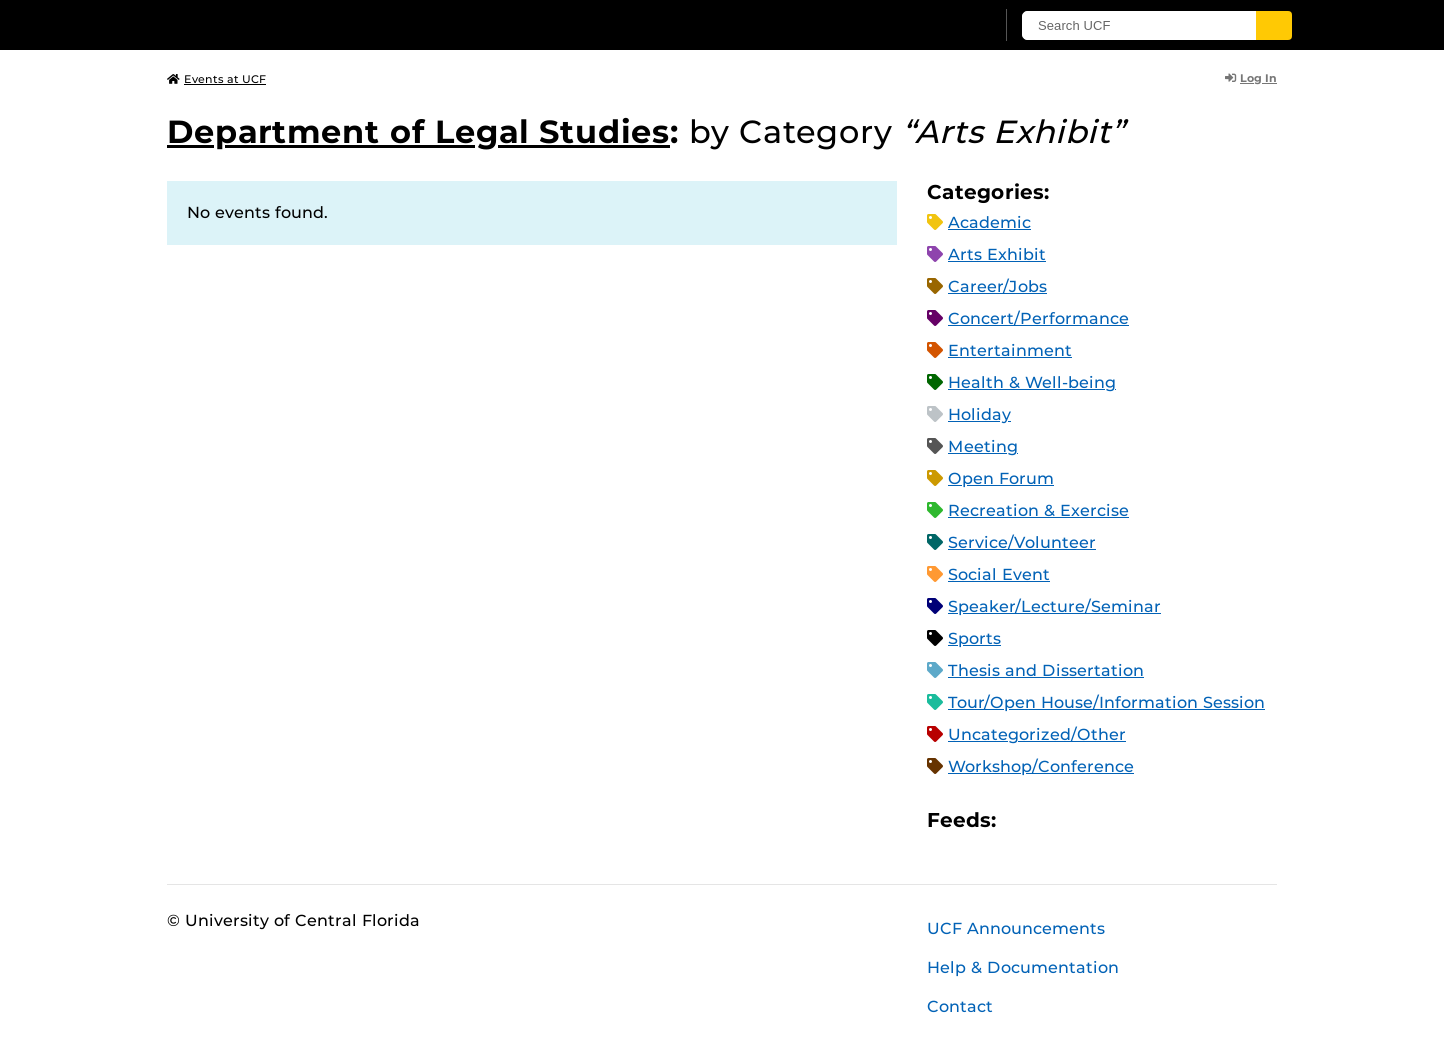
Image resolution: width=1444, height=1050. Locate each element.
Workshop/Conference (1041, 766)
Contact (960, 1006)
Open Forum (1001, 478)
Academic (989, 222)
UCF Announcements (1016, 928)
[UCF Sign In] (929, 26)
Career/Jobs (997, 286)
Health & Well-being (1032, 382)
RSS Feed (1090, 819)
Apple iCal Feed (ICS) (1022, 819)
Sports (974, 638)
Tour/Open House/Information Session (1106, 702)
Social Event (999, 574)
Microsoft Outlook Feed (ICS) (1056, 819)
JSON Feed (1158, 819)
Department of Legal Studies (418, 131)
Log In (1251, 78)
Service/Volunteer (1022, 542)
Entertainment (1010, 350)
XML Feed (1124, 819)
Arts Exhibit (997, 254)
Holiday (979, 414)
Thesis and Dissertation (1046, 670)
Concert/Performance (1038, 318)
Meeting (983, 446)
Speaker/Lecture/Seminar (1054, 606)
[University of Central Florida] (313, 24)
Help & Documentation (1023, 967)
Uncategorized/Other (1037, 734)
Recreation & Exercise (1038, 510)
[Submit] (1274, 25)
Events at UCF (216, 79)
